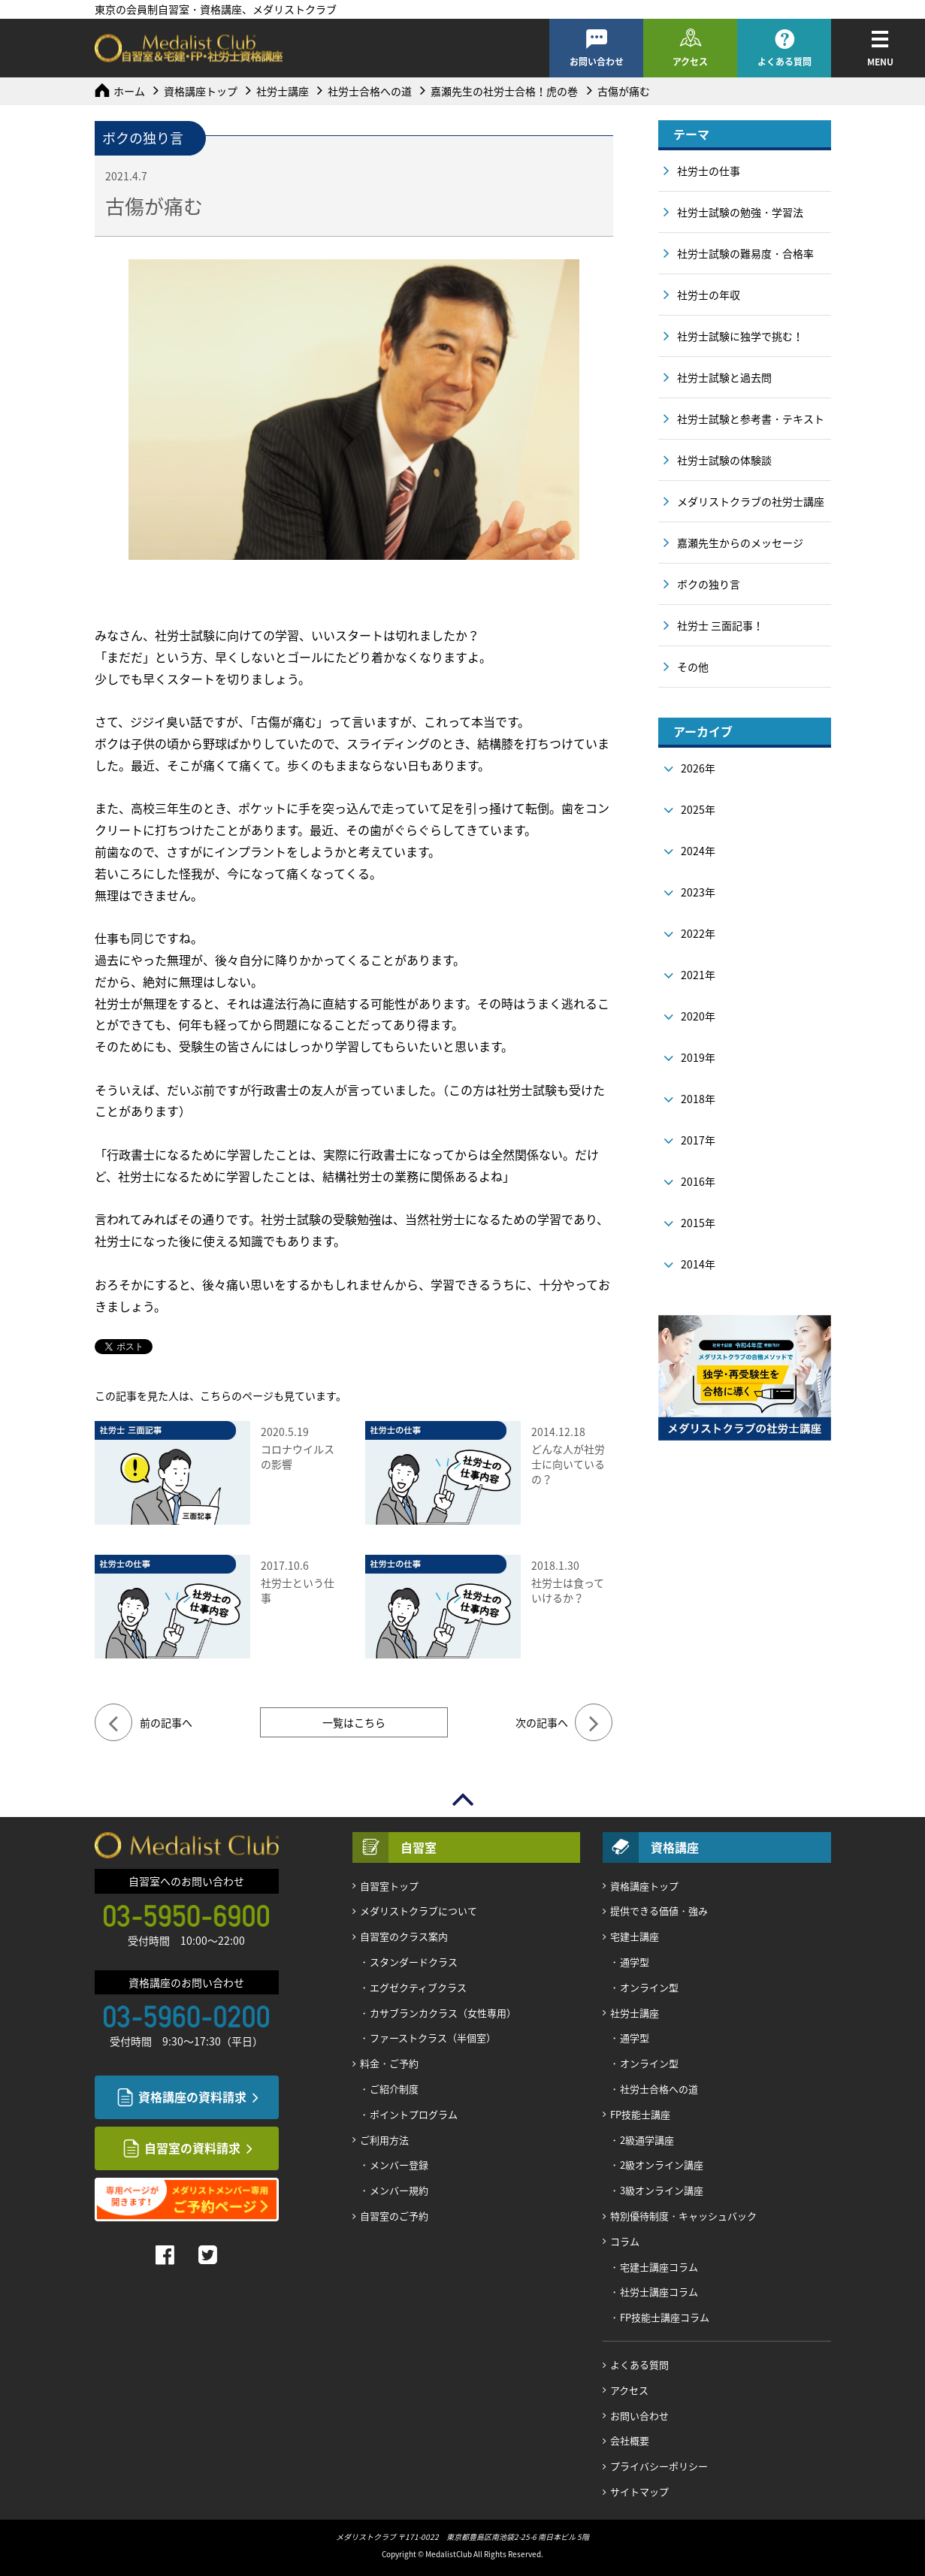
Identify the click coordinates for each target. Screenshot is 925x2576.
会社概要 (629, 2440)
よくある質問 (784, 61)
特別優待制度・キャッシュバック (683, 2216)
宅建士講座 (634, 1936)
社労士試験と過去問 (724, 377)
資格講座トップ (200, 90)
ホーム (129, 90)
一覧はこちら (353, 1722)
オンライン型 (649, 1987)
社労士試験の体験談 (724, 459)
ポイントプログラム (414, 2114)
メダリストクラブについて (418, 1910)
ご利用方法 (384, 2140)
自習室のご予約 (394, 2216)
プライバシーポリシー (659, 2466)
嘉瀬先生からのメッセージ (740, 542)
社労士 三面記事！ (720, 625)
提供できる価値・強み (659, 1910)
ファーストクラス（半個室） (433, 2037)
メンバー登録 (399, 2164)
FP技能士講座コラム (664, 2317)
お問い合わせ (597, 61)
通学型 (634, 1962)
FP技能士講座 (640, 2114)
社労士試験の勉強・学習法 (740, 211)
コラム (624, 2241)
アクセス (690, 61)
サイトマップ (639, 2491)
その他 (693, 666)
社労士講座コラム (659, 2291)
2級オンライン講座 (661, 2164)
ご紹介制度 (394, 2089)
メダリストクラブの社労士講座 (750, 501)
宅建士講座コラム (659, 2267)
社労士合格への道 (370, 90)
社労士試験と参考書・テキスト (750, 418)
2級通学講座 (647, 2140)
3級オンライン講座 (661, 2190)
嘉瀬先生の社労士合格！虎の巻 (504, 90)
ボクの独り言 (708, 583)
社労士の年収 (708, 294)
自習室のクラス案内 (404, 1936)
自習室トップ (389, 1886)
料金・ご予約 (389, 2063)
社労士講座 (282, 90)
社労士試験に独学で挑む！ (740, 335)
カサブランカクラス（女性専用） (443, 2013)
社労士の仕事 (708, 170)
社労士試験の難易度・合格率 (745, 253)
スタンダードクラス (414, 1962)
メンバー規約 (399, 2190)
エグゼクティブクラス (418, 1987)
